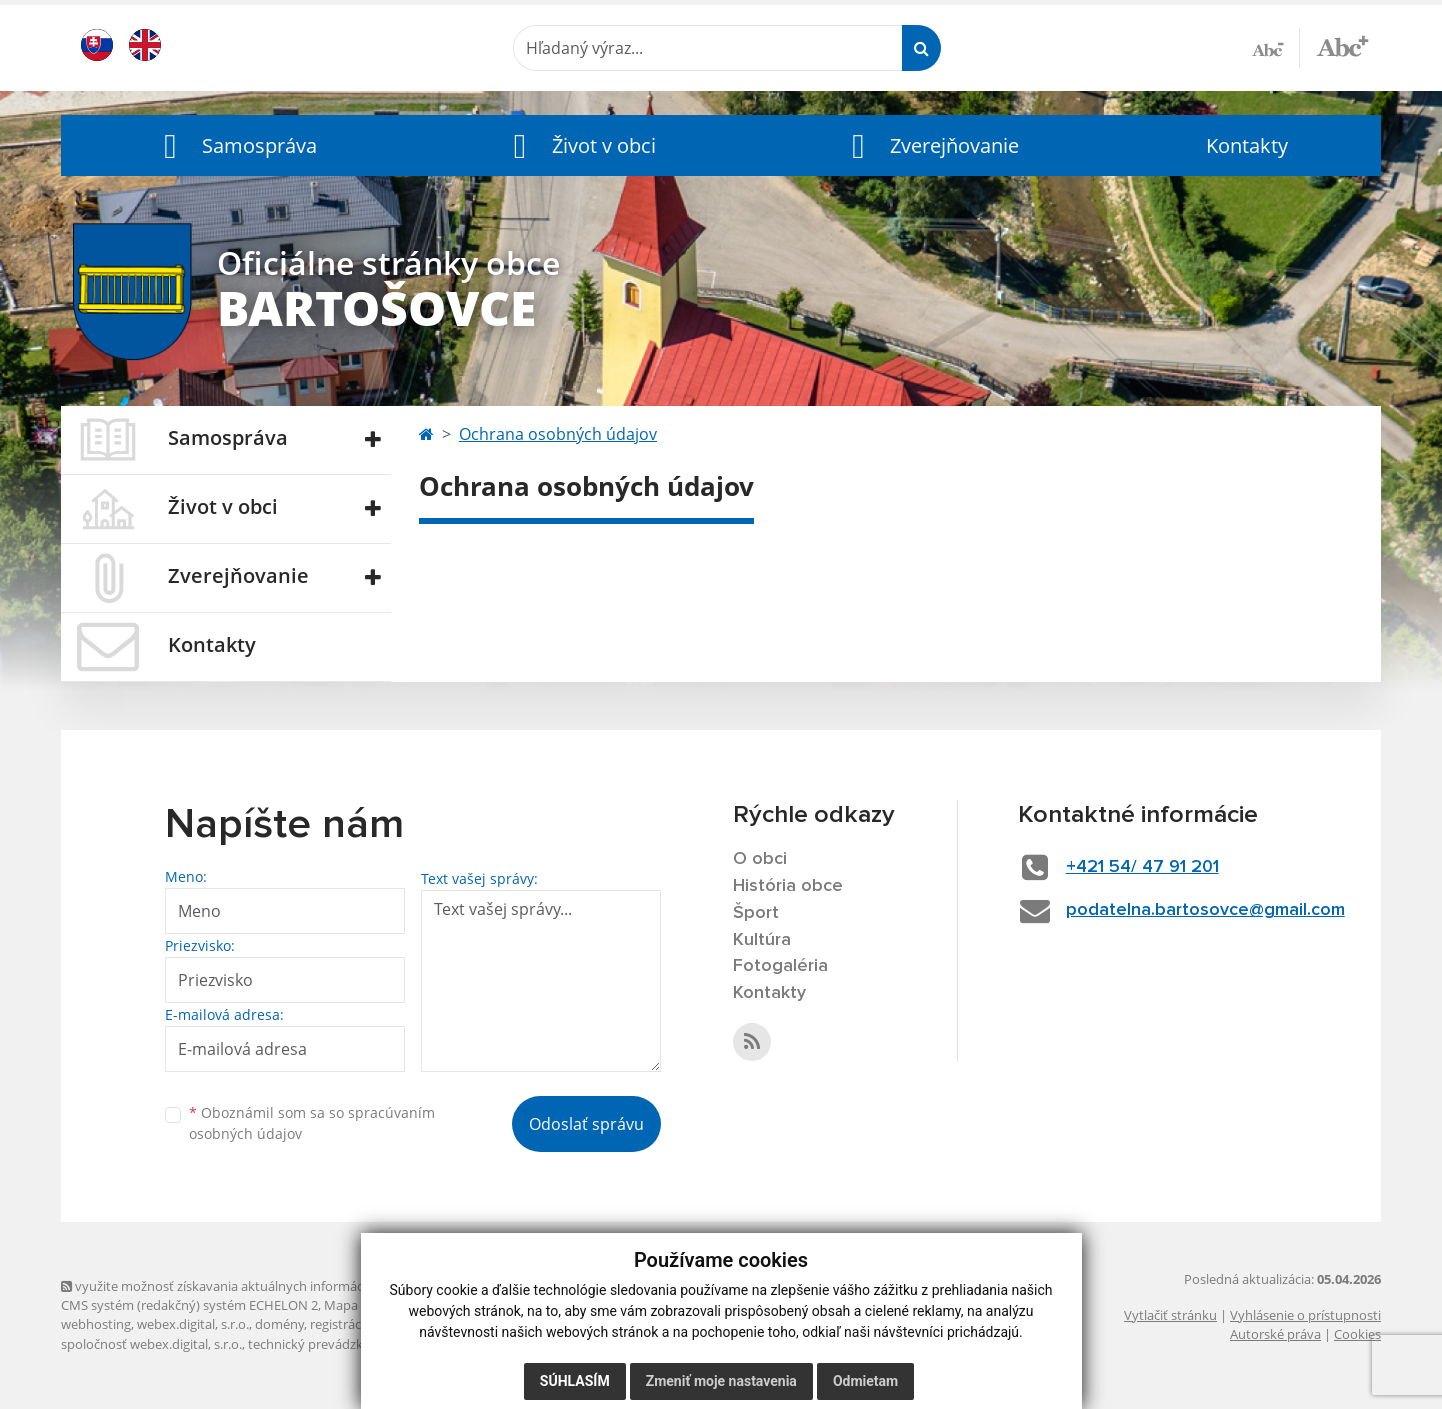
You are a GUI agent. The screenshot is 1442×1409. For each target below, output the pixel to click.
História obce (788, 886)
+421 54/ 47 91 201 (1142, 867)
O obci (760, 859)
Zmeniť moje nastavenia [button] (721, 1381)
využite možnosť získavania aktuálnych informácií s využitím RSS (259, 1286)
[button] (236, 145)
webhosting (96, 1324)
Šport (756, 913)
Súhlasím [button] (575, 1381)
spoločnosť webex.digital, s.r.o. (151, 1344)
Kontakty (1247, 145)
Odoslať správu (586, 1124)
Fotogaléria (780, 966)
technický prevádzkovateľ (324, 1344)
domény (279, 1324)
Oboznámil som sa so (312, 1123)
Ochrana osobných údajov (558, 434)
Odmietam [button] (865, 1381)
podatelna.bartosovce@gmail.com (1205, 910)
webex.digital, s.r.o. (193, 1324)
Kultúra (762, 940)
